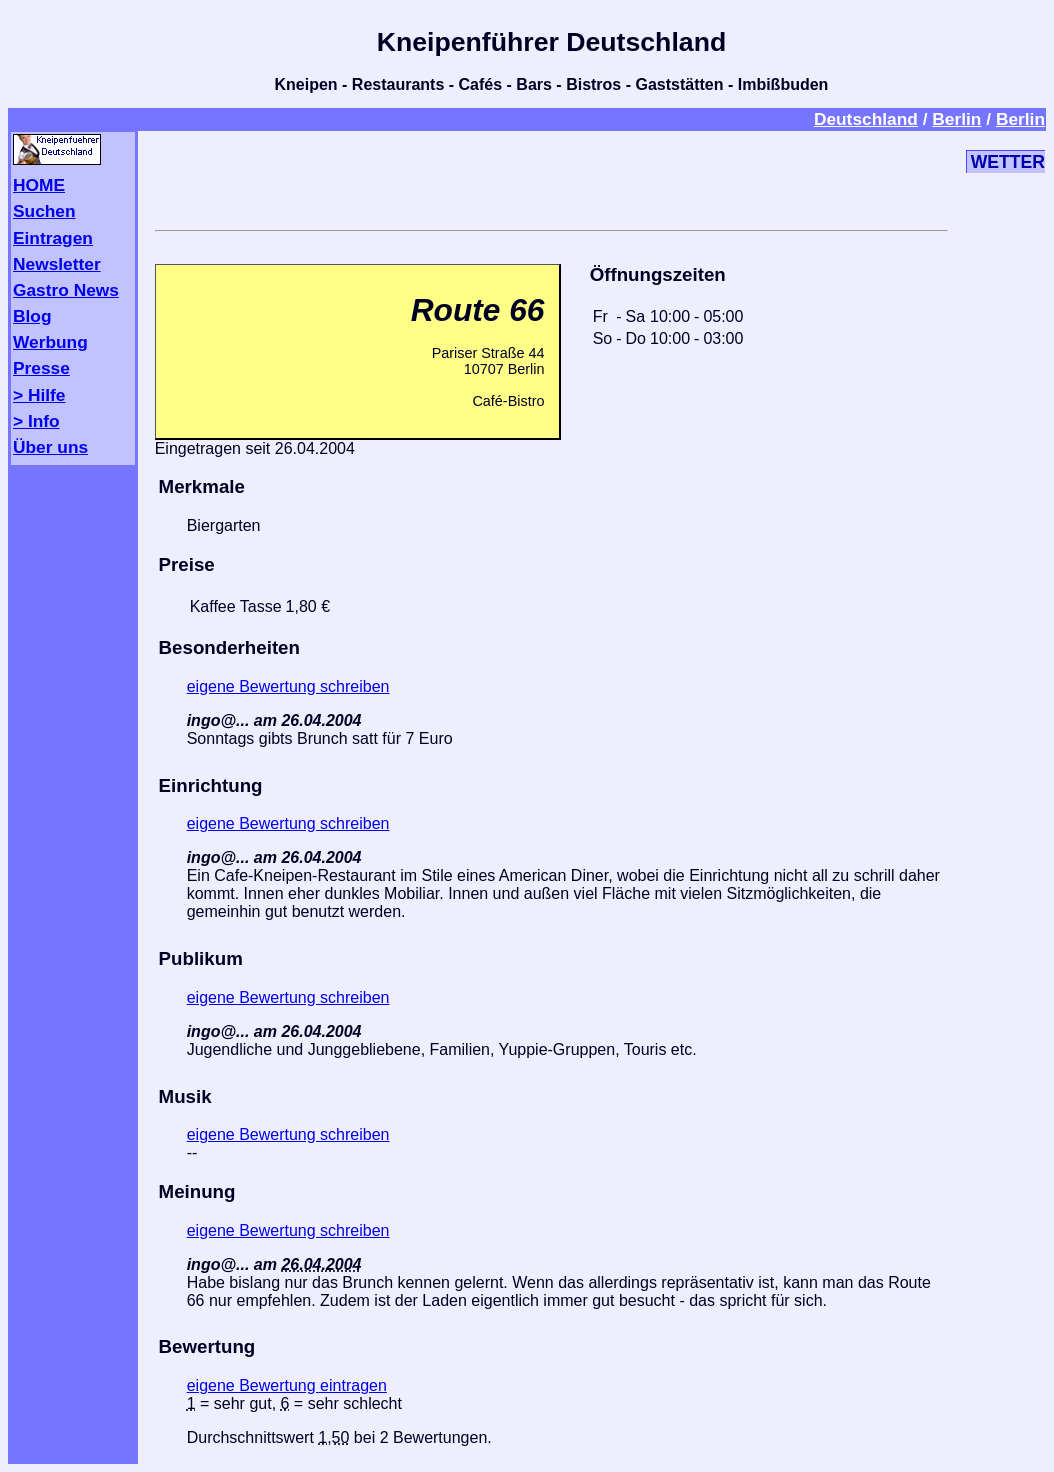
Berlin (956, 119)
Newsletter (57, 264)
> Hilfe (39, 395)
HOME (39, 185)
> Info (36, 421)
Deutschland (866, 119)
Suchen (44, 211)
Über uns (50, 447)
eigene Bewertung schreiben (288, 686)
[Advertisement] (551, 177)
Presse (41, 368)
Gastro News (66, 290)
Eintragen (53, 238)
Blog (32, 316)
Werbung (50, 342)
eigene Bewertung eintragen (287, 1385)
